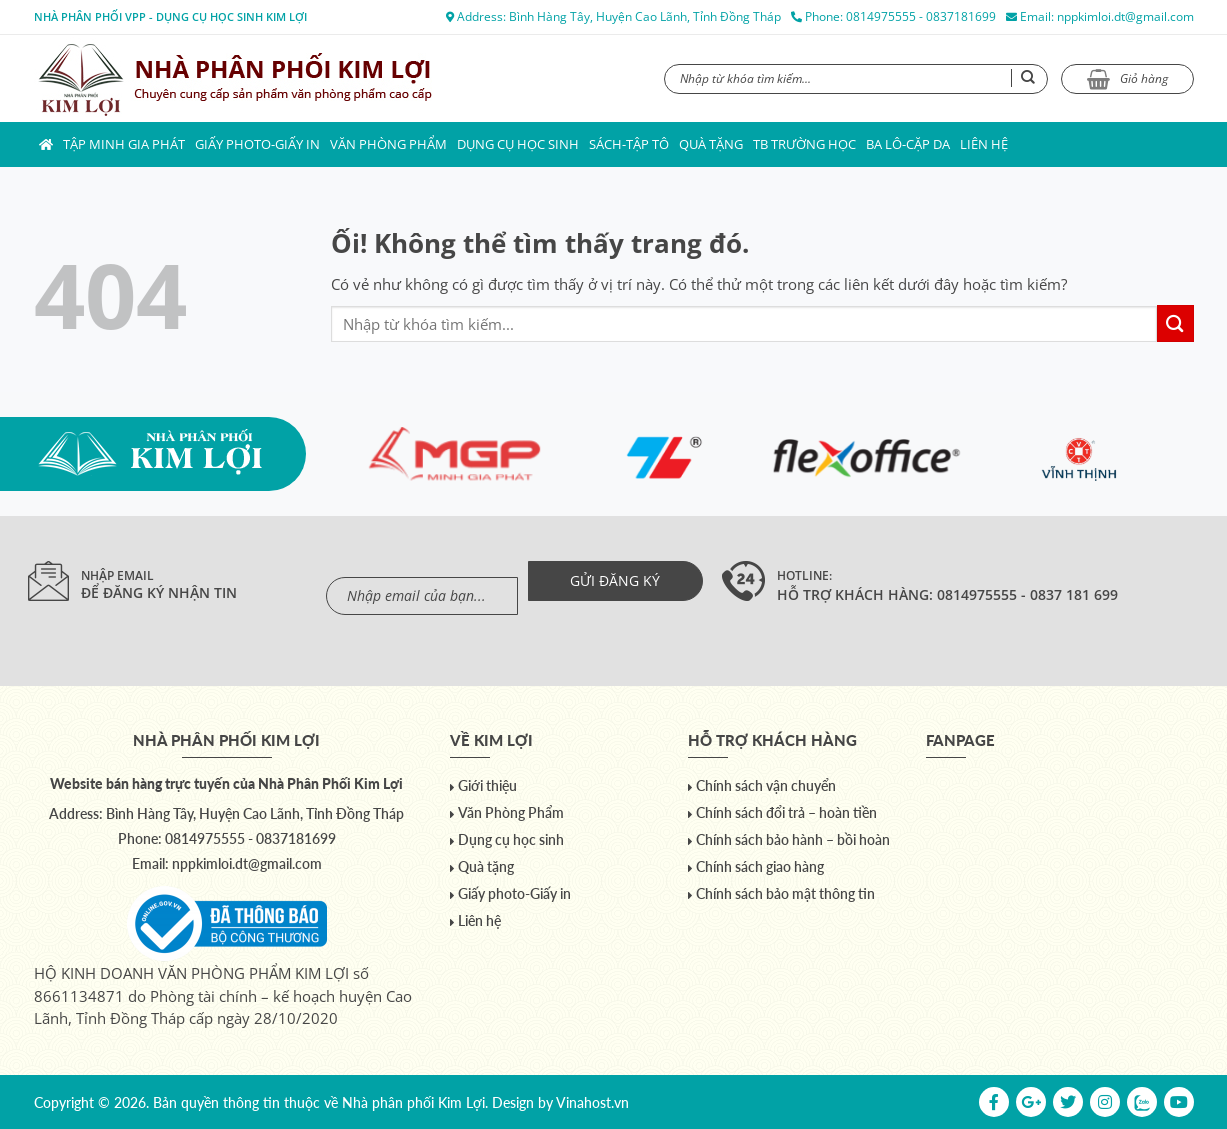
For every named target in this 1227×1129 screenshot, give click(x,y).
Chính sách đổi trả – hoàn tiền (786, 812)
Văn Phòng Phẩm (388, 144)
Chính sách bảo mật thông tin (785, 893)
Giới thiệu (487, 785)
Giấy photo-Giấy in (257, 144)
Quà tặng (711, 144)
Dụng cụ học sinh (518, 144)
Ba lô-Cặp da (908, 144)
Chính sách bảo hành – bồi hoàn (793, 839)
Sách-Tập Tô (629, 144)
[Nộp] (1175, 323)
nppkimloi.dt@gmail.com (1125, 16)
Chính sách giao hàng (760, 866)
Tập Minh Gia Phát (124, 144)
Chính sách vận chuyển (766, 785)
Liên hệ (984, 144)
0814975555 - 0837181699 (921, 16)
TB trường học (804, 144)
